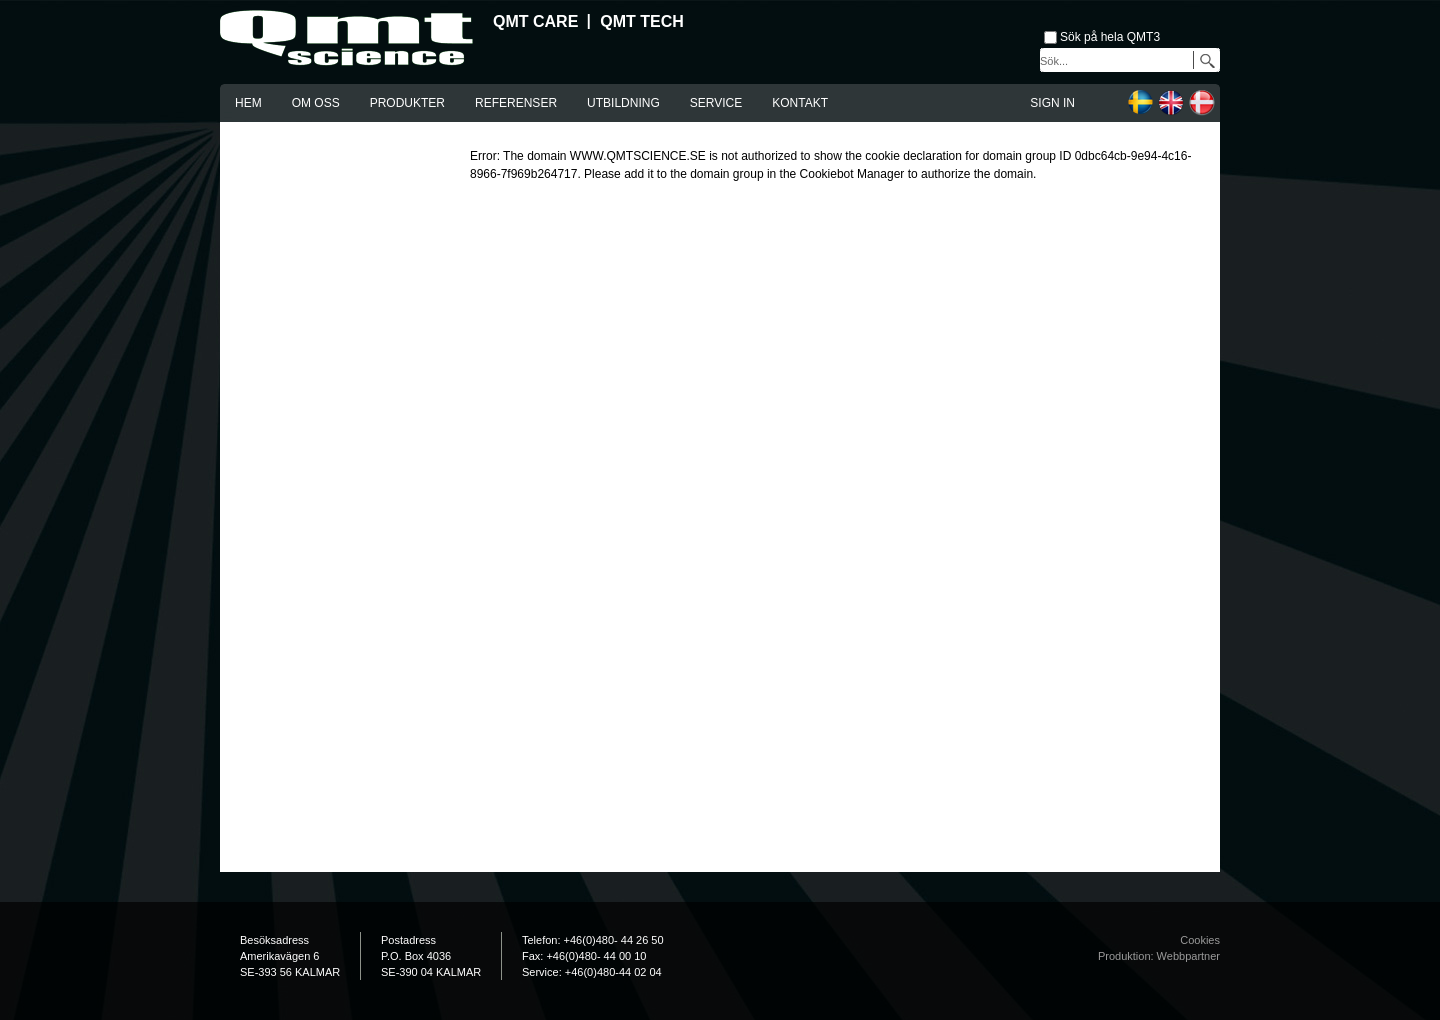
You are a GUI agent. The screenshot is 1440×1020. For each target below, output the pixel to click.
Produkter (407, 103)
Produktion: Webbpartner (1159, 956)
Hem (248, 103)
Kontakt (800, 103)
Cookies (1200, 940)
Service (716, 103)
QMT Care (535, 21)
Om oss (316, 103)
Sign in (1052, 103)
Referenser (516, 103)
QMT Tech (642, 21)
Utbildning (623, 103)
